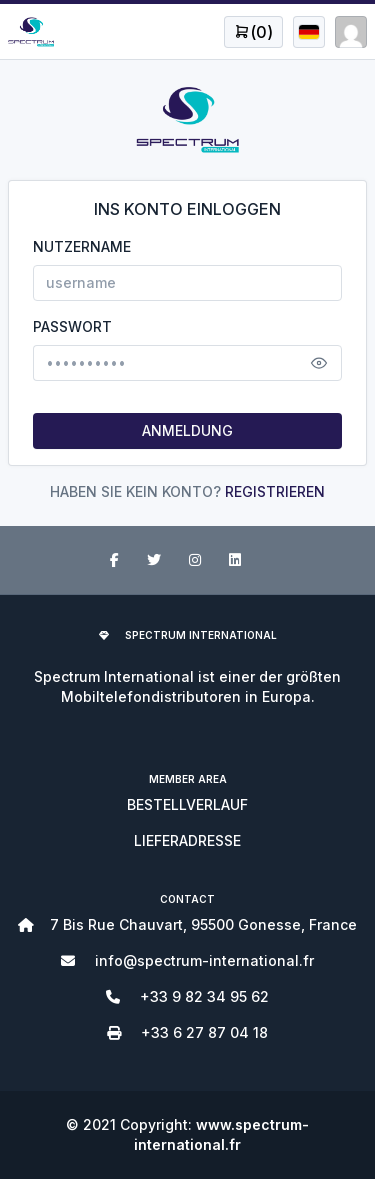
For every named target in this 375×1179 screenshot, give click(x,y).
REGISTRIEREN (275, 491)
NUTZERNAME (82, 246)
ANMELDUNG (187, 430)
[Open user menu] (253, 32)
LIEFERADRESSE (187, 840)
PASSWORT (72, 326)
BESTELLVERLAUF (187, 804)
